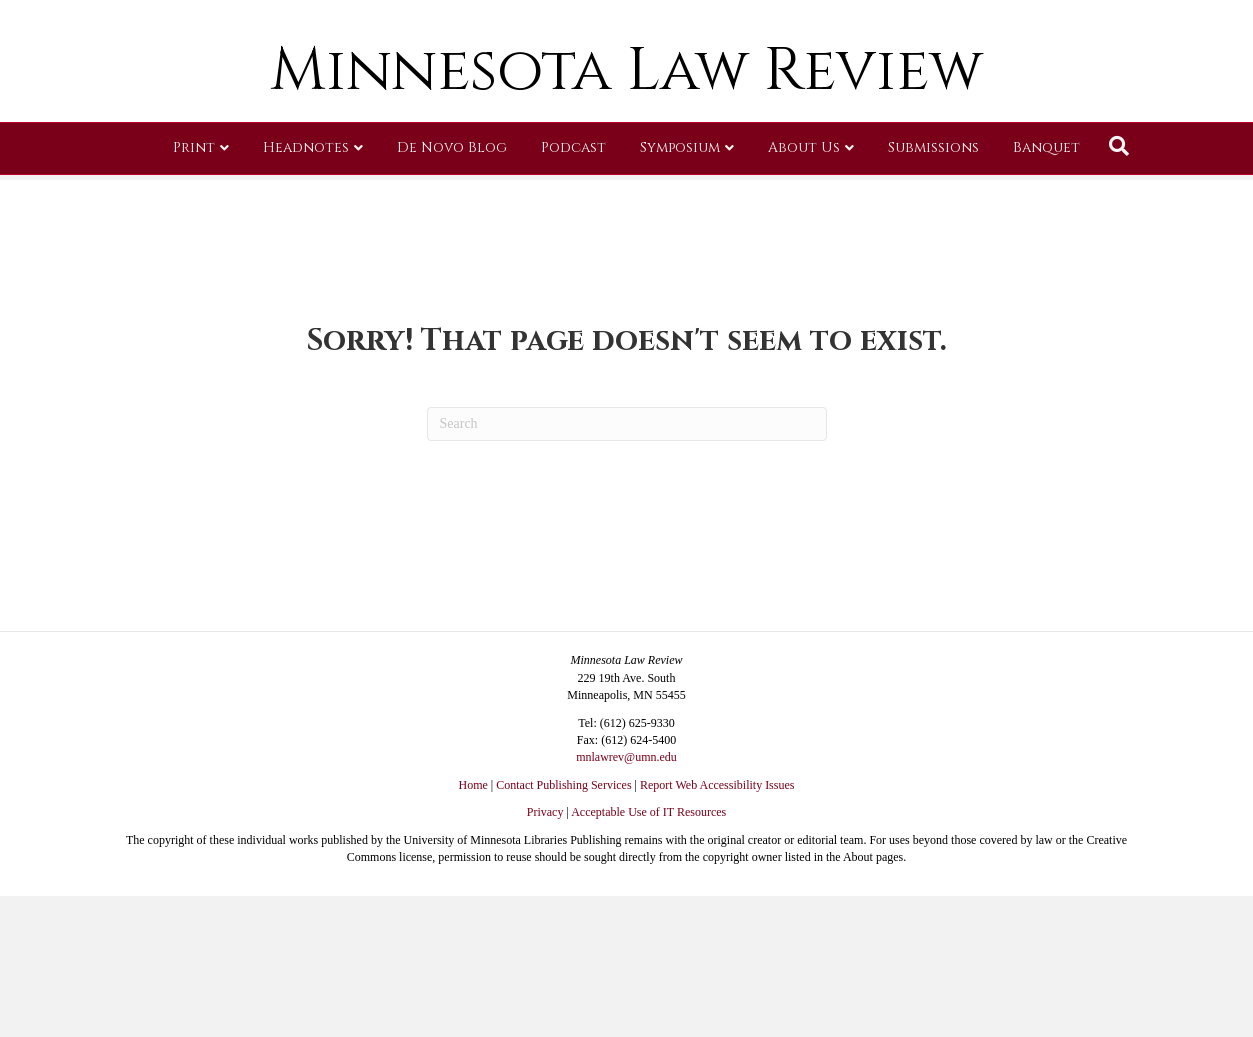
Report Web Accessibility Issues (717, 785)
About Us (804, 294)
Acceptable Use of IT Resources (648, 812)
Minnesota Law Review (626, 217)
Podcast (573, 294)
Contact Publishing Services (563, 785)
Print (194, 294)
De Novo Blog (452, 294)
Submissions (933, 294)
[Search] (1119, 293)
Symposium (680, 294)
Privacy (545, 812)
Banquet (1046, 294)
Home (473, 785)
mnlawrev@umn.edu (626, 757)
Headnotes (306, 294)
